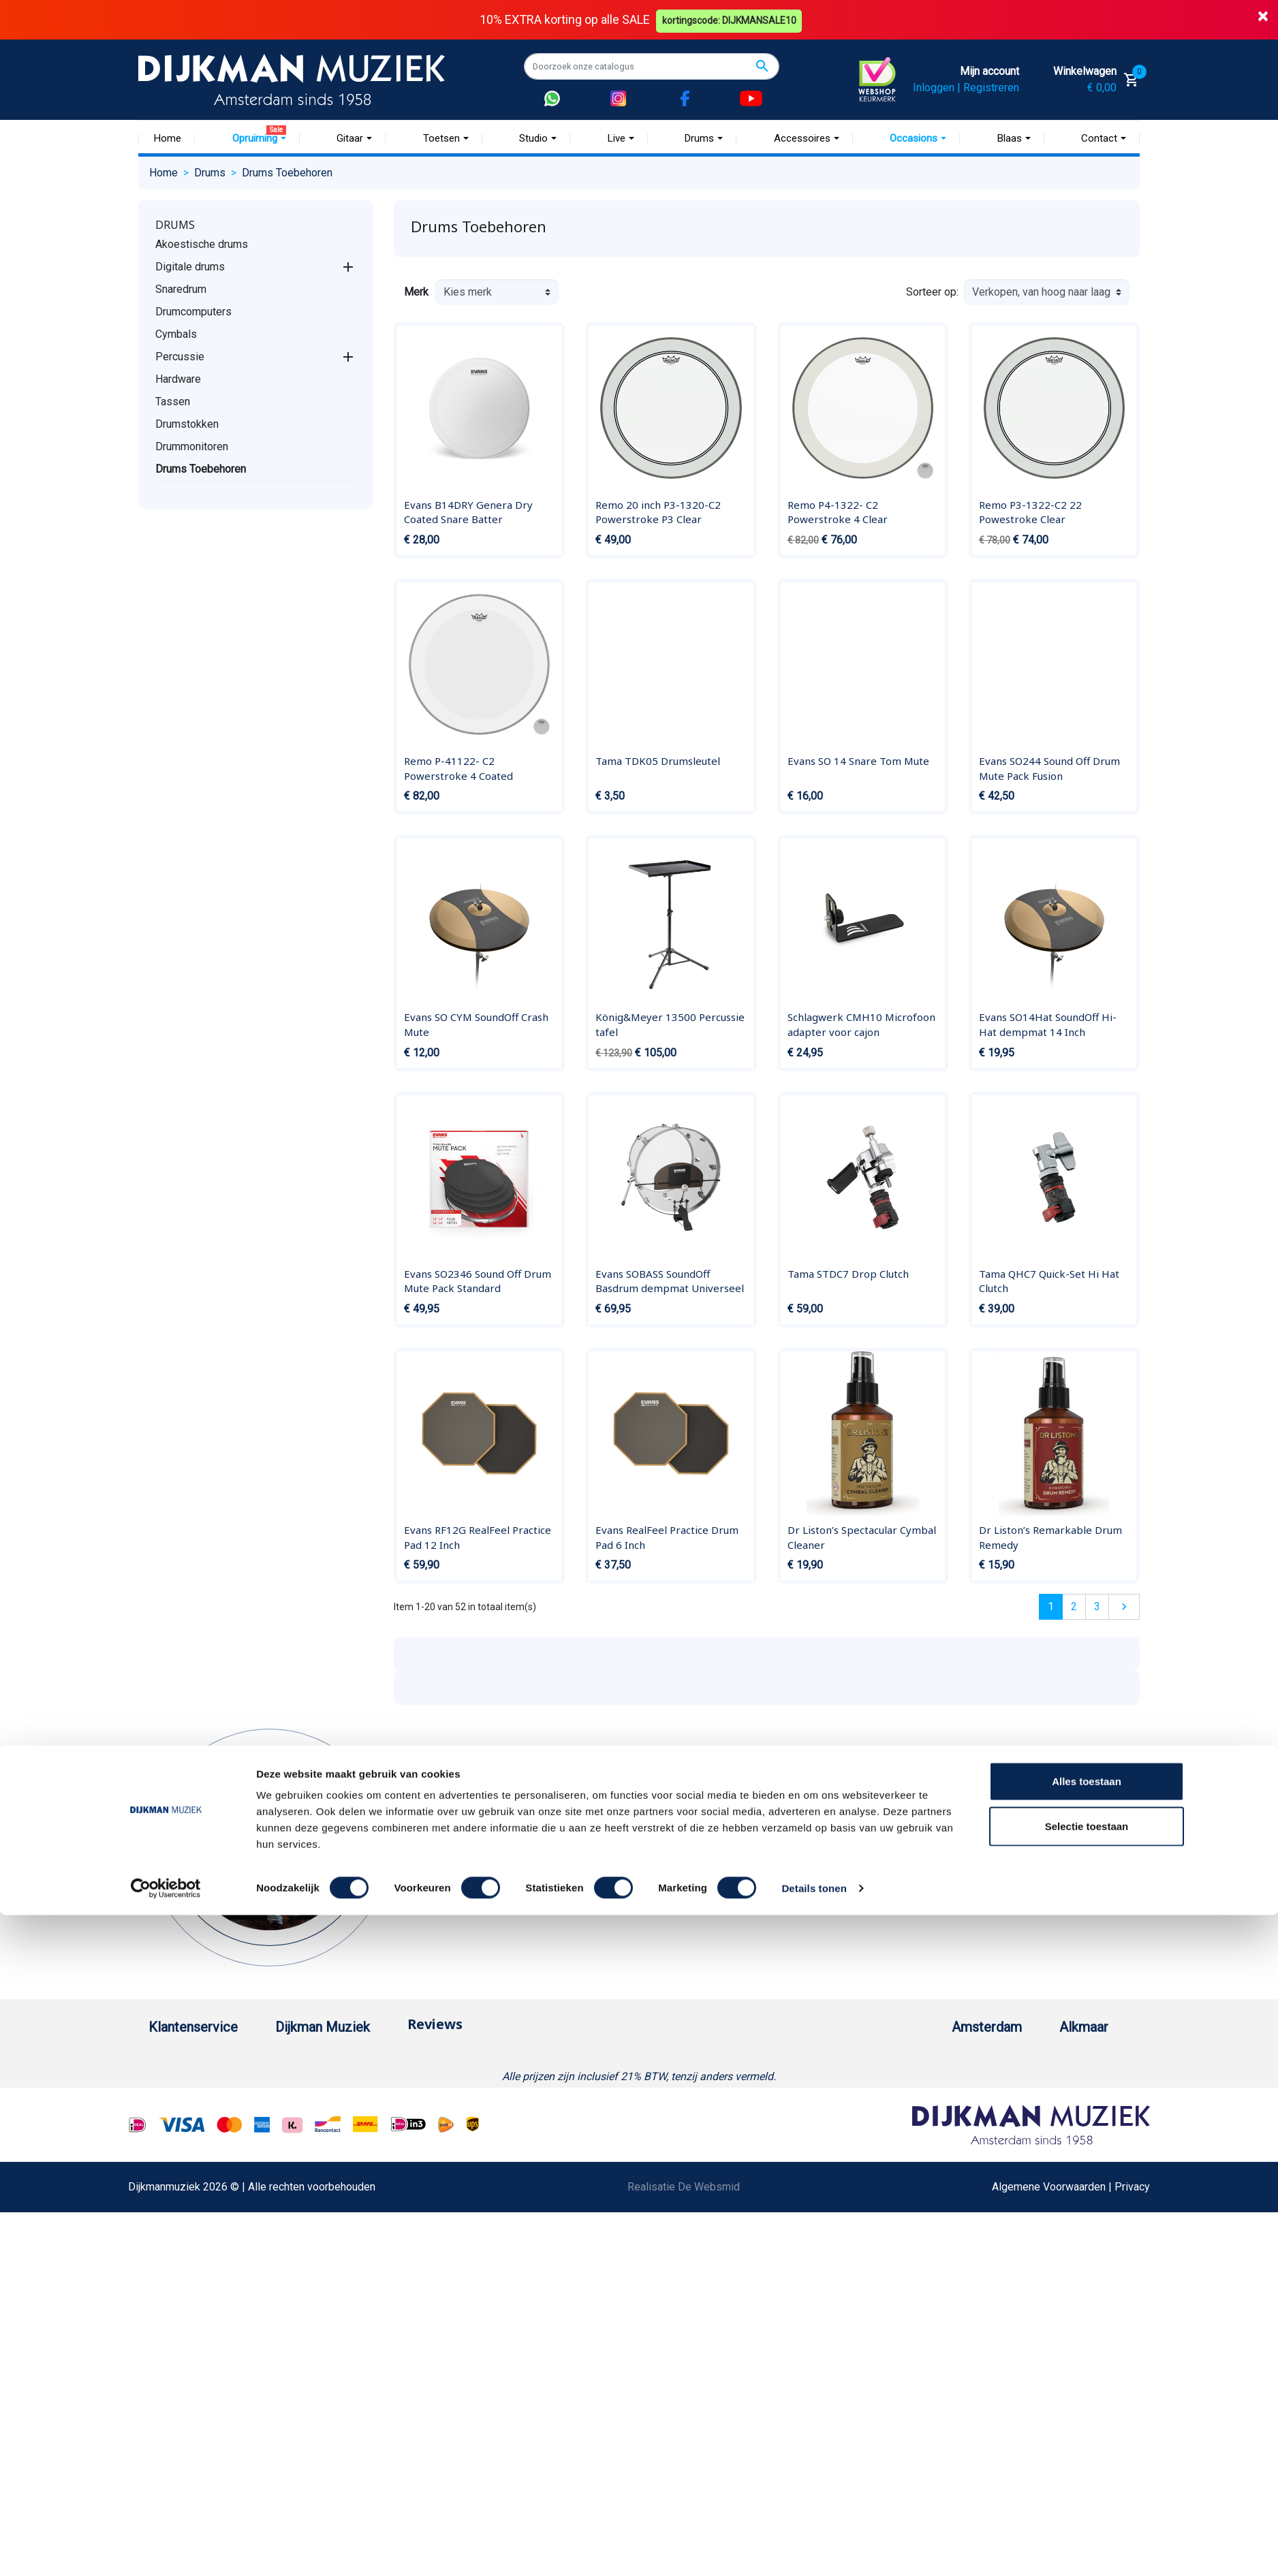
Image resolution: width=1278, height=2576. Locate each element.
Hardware (178, 378)
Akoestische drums (201, 243)
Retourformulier (186, 2299)
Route (906, 2146)
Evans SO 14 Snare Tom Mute (858, 760)
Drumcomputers (193, 310)
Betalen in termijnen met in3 (214, 2342)
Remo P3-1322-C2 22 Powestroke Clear (1030, 511)
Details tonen (813, 2549)
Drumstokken (187, 423)
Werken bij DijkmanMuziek (383, 2102)
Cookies (168, 2320)
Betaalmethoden (187, 2081)
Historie (340, 2081)
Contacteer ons (185, 2386)
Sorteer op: (932, 291)
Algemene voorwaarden (205, 2146)
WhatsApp (173, 2277)
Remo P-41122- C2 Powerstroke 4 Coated (458, 767)
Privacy (166, 2233)
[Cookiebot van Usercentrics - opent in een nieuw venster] (165, 2549)
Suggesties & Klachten (203, 2255)
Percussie (179, 355)
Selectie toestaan (1087, 2487)
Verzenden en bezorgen (206, 2124)
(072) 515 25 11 (1074, 2102)
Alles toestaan (1086, 2442)
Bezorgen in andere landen (212, 2364)
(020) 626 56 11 (930, 2102)
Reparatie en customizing (209, 2190)
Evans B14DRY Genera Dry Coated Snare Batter (468, 511)
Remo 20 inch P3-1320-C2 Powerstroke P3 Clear (658, 511)
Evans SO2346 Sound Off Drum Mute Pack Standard (477, 1280)
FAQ (158, 2168)
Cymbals (176, 333)
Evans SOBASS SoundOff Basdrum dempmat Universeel (669, 1280)
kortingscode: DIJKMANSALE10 (731, 19)
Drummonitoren (191, 445)
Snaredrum (180, 288)
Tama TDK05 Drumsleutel (657, 760)
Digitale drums (190, 266)
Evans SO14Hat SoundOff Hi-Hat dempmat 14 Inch (1048, 1024)
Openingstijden (927, 2124)
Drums (175, 224)
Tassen (172, 400)
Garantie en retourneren (204, 2102)
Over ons (342, 2059)
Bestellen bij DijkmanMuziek (216, 2059)
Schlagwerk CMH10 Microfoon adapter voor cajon (861, 1024)
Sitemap (340, 2124)
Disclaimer (174, 2211)
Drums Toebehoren (200, 468)
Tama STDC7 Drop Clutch (848, 1273)
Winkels (340, 2146)
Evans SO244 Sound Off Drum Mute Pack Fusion (1049, 767)
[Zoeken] (651, 66)
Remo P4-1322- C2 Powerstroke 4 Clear (838, 511)
